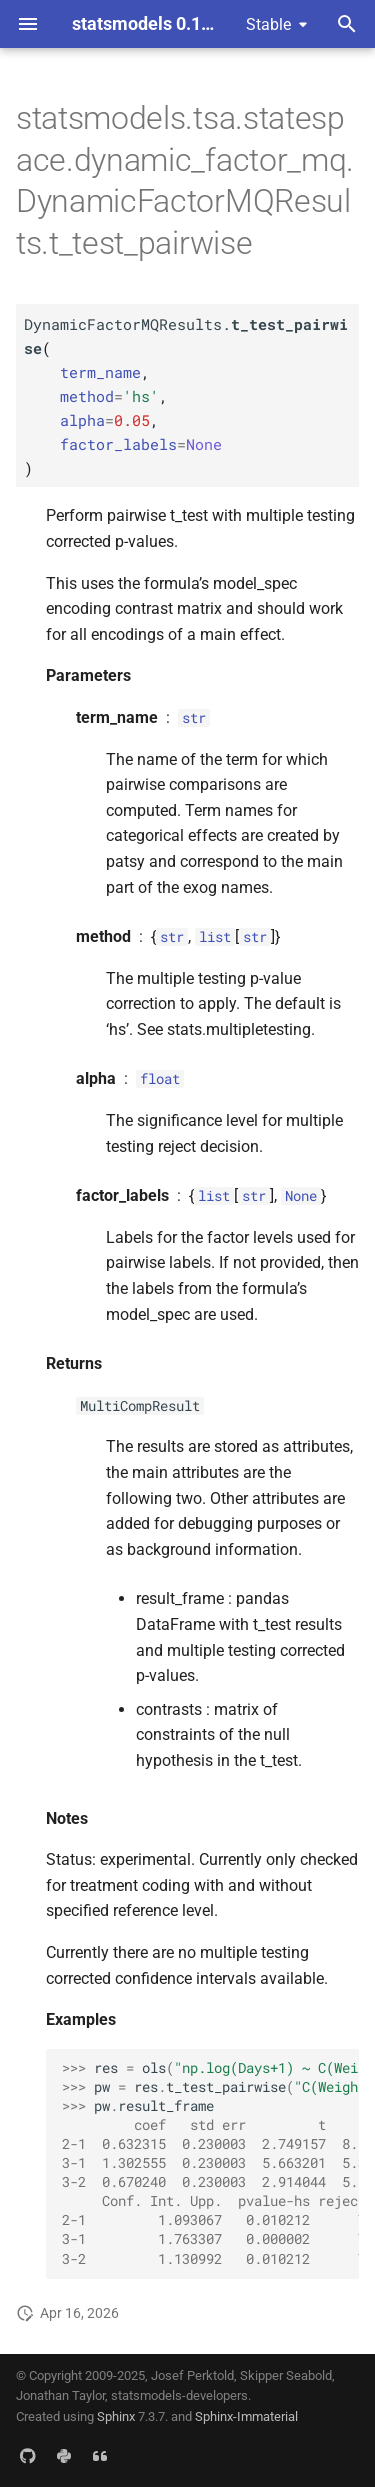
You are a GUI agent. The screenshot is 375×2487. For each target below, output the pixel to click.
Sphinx (116, 2416)
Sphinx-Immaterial (246, 2416)
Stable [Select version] (268, 24)
